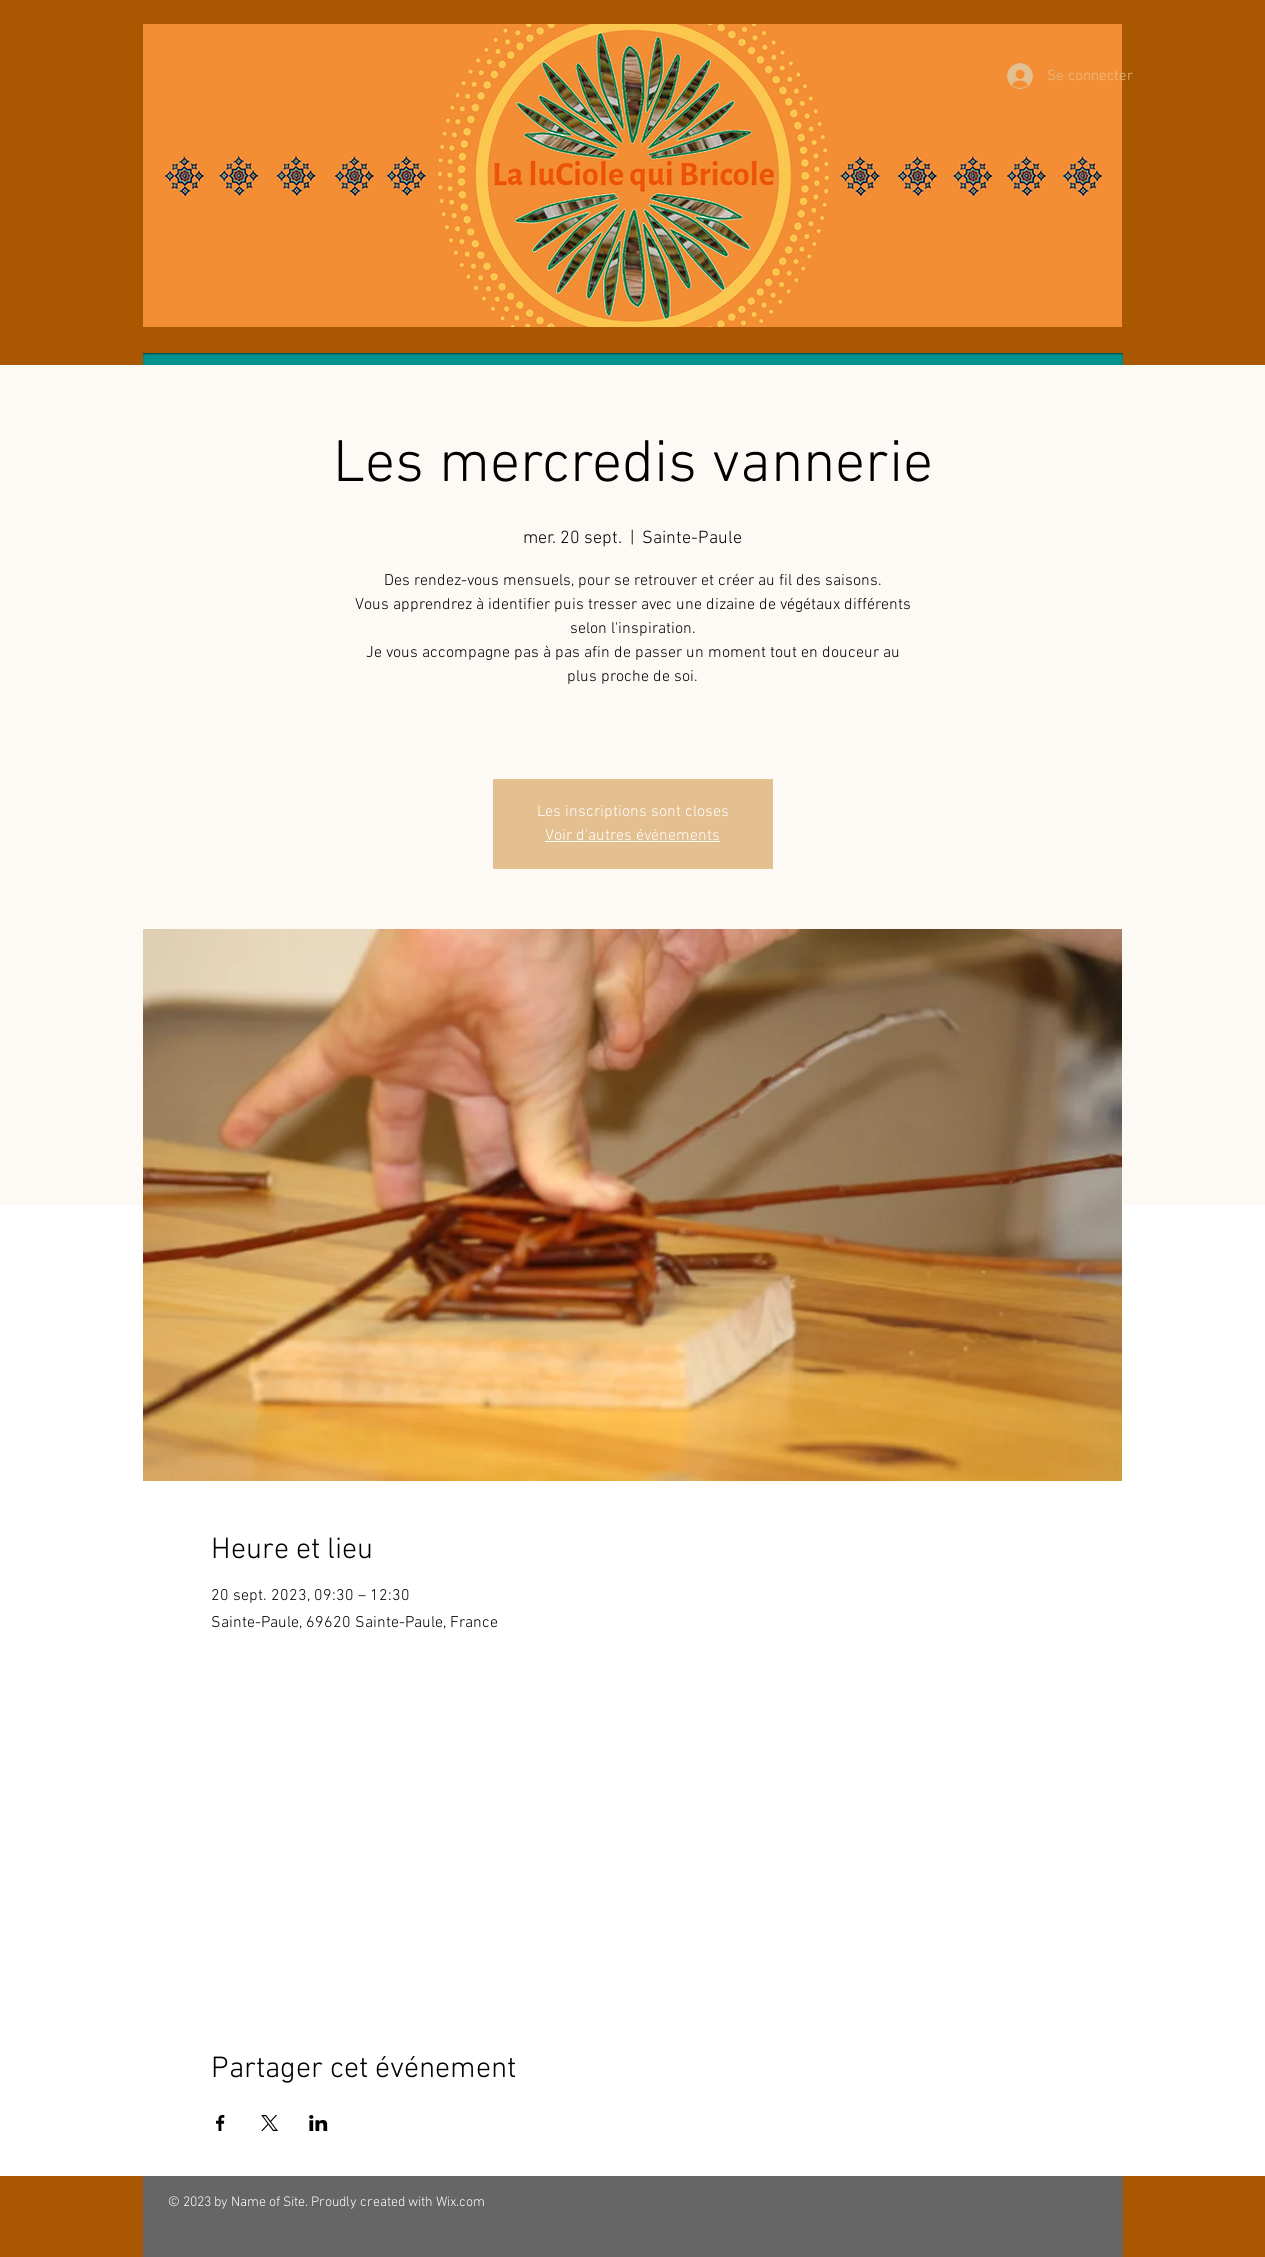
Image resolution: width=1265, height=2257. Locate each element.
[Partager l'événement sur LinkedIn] (318, 2123)
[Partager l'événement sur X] (269, 2123)
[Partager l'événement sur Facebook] (220, 2123)
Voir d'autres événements (632, 836)
